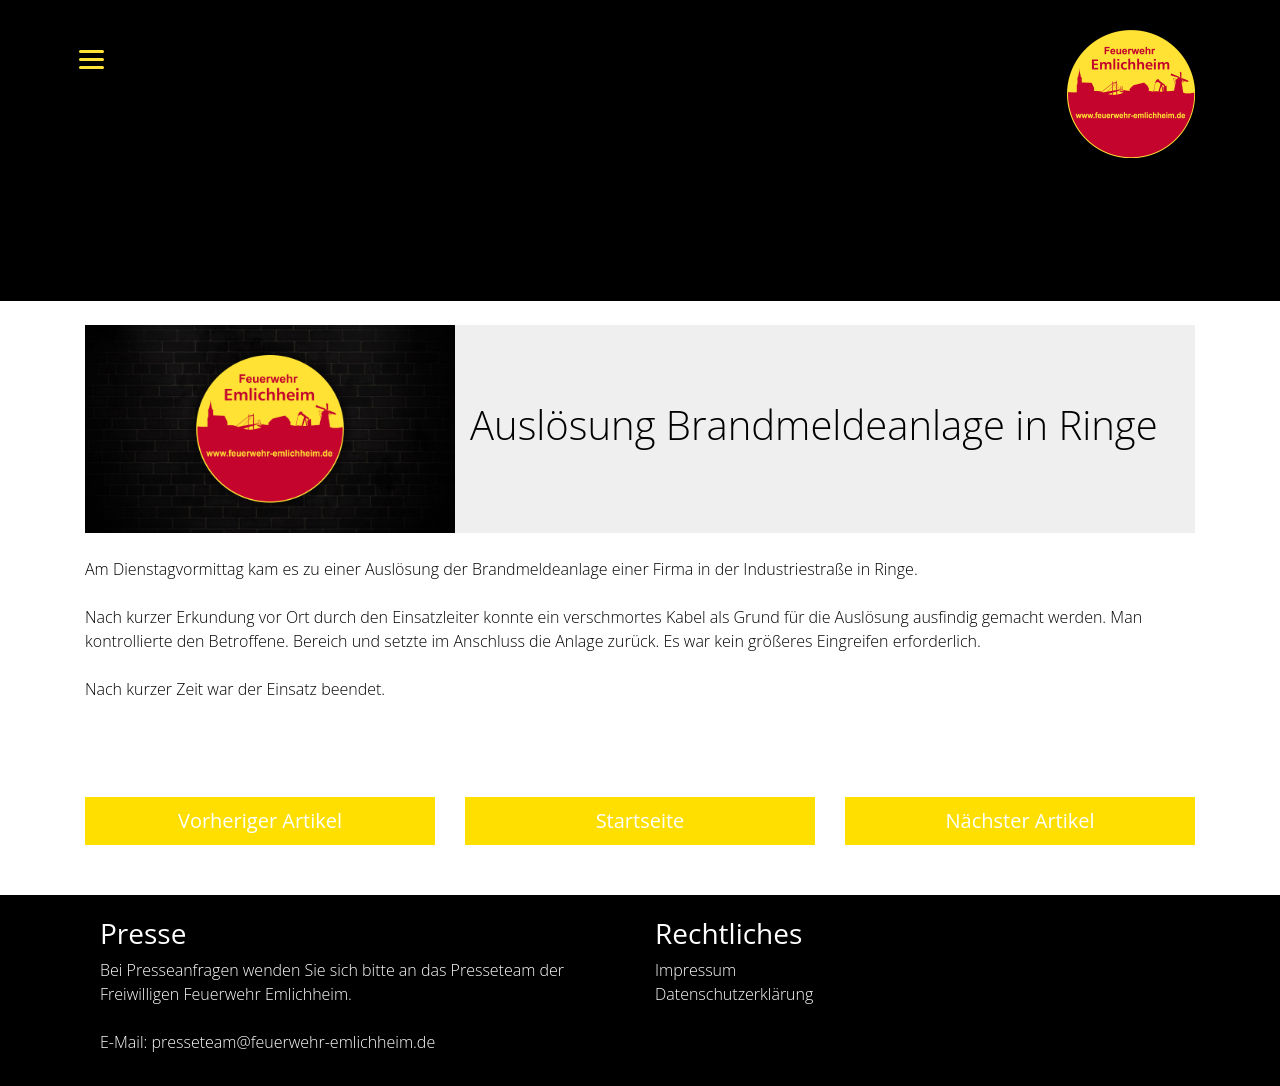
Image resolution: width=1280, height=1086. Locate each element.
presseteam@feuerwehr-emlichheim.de (293, 1042)
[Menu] (91, 57)
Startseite (640, 820)
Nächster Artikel (1019, 820)
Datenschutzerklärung (734, 994)
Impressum (695, 970)
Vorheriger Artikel (260, 820)
